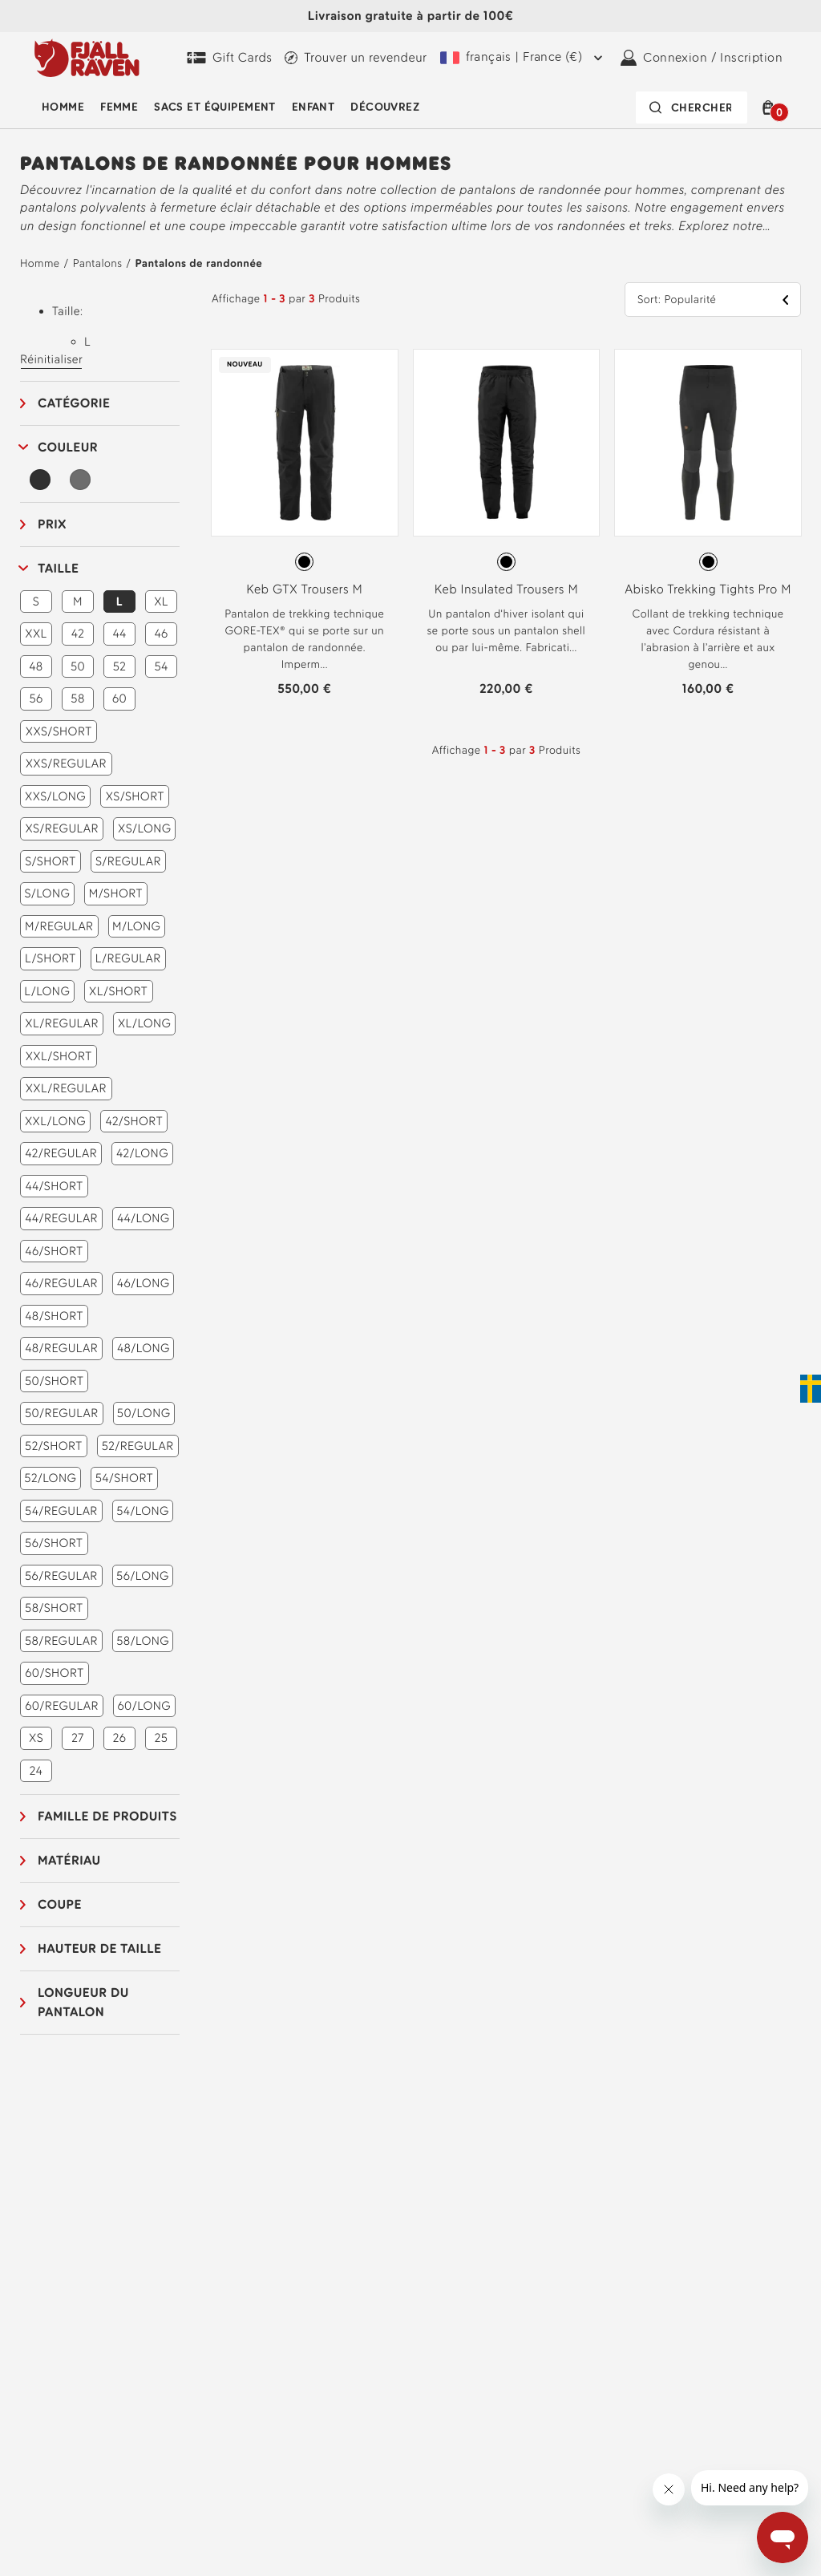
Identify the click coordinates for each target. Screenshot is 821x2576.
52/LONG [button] (50, 1478)
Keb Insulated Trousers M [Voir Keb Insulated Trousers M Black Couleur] (506, 589)
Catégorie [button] (74, 403)
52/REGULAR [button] (138, 1446)
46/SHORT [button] (54, 1251)
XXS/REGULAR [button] (66, 763)
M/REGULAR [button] (59, 926)
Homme (63, 107)
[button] (771, 107)
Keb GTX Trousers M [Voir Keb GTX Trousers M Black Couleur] (304, 589)
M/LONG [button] (136, 926)
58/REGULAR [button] (61, 1641)
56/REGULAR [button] (61, 1576)
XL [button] (161, 601)
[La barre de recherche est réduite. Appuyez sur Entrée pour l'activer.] (691, 107)
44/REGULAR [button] (61, 1218)
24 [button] (36, 1771)
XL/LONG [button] (145, 1023)
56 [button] (35, 698)
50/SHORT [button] (54, 1381)
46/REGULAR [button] (61, 1283)
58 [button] (77, 698)
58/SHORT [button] (54, 1608)
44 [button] (119, 633)
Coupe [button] (60, 1904)
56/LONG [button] (142, 1576)
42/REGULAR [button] (61, 1153)
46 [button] (161, 633)
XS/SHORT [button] (135, 796)
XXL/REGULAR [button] (66, 1088)
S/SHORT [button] (50, 861)
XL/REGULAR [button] (62, 1023)
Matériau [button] (69, 1860)
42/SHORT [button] (134, 1121)
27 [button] (77, 1738)
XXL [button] (36, 633)
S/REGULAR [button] (128, 861)
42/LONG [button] (142, 1153)
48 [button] (35, 666)
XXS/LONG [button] (55, 796)
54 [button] (161, 666)
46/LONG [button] (143, 1283)
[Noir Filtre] (40, 479)
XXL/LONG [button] (55, 1121)
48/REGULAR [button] (61, 1348)
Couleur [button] (68, 447)
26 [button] (120, 1738)
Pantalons (98, 263)
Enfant (313, 107)
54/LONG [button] (142, 1511)
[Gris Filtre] (80, 479)
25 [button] (161, 1738)
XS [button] (36, 1738)
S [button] (36, 601)
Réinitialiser (51, 359)
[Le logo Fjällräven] (87, 57)
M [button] (78, 601)
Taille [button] (58, 568)
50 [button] (78, 666)
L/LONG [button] (47, 991)
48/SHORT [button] (54, 1316)
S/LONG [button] (47, 893)
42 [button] (78, 633)
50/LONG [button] (144, 1413)
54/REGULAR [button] (61, 1511)
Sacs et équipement (215, 107)
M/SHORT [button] (116, 893)
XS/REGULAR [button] (62, 828)
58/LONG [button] (142, 1641)
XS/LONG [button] (144, 828)
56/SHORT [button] (54, 1543)
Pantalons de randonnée (198, 263)
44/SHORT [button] (54, 1186)
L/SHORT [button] (50, 958)
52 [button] (120, 666)
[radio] (304, 562)
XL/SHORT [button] (118, 991)
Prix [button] (52, 524)
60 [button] (119, 698)
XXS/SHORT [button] (59, 731)
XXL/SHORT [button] (59, 1056)
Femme (119, 107)
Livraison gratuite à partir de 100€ (410, 15)
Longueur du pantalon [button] (83, 2002)
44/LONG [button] (143, 1218)
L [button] (119, 601)
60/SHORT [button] (54, 1673)
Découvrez (384, 107)
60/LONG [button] (144, 1706)
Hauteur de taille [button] (99, 1948)
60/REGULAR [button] (62, 1706)
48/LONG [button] (143, 1348)
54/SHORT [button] (124, 1478)
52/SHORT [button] (54, 1446)
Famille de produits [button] (107, 1816)
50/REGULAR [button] (62, 1413)
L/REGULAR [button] (128, 958)
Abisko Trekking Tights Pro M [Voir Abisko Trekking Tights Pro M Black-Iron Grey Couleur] (708, 589)
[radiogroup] (304, 562)
